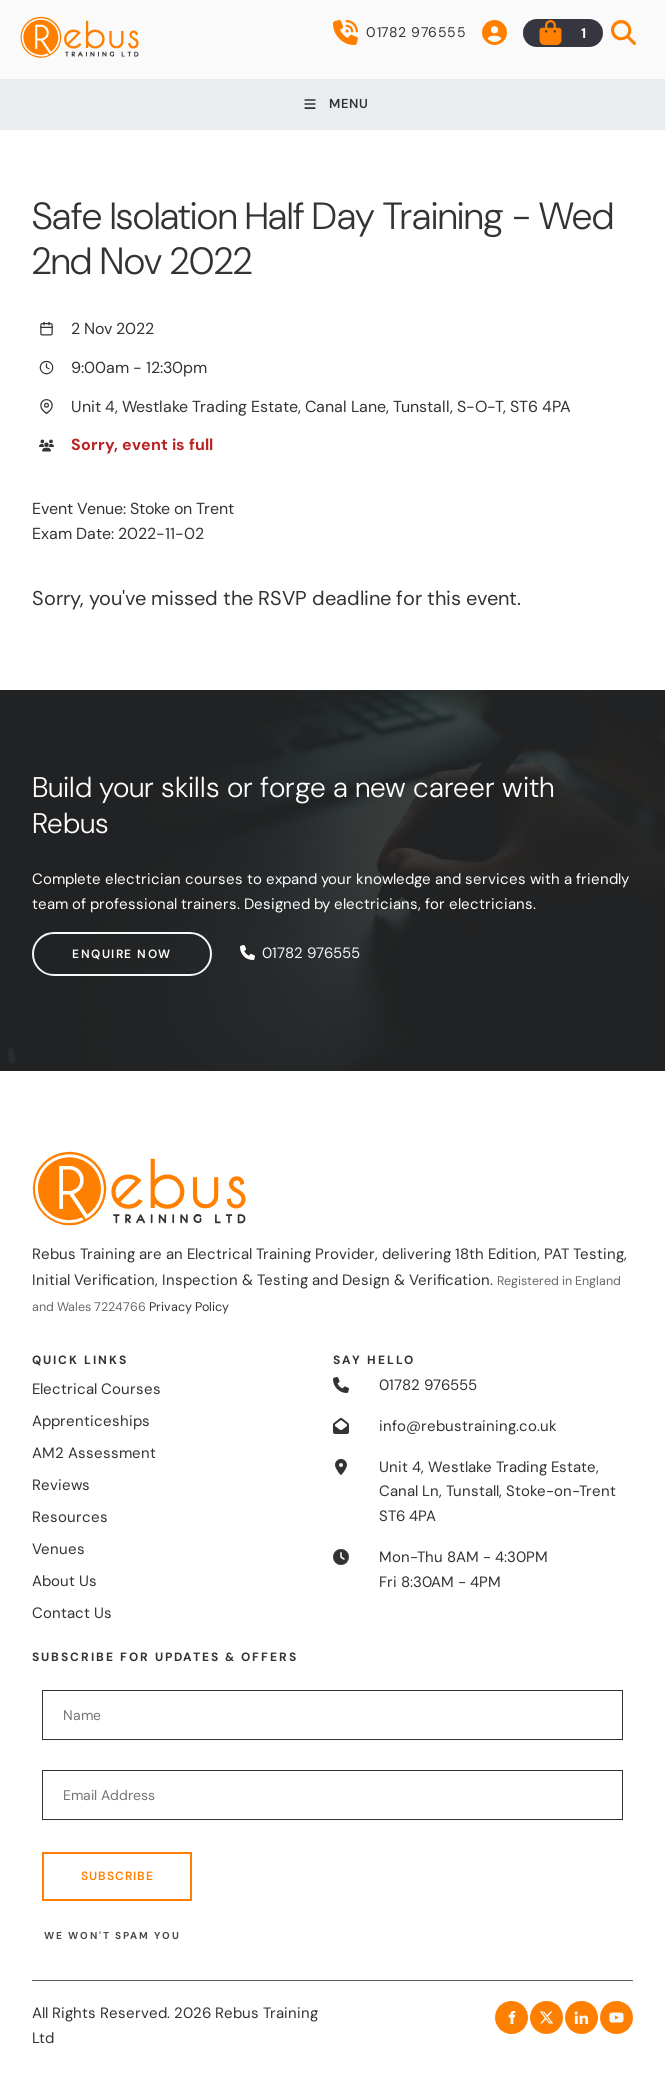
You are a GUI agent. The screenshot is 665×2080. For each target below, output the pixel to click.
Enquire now (82, 944)
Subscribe (117, 1876)
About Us (64, 1581)
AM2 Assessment (94, 1453)
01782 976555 (399, 32)
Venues (58, 1549)
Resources (70, 1517)
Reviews (61, 1485)
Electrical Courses (96, 1389)
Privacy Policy (189, 1307)
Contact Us (72, 1613)
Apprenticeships (91, 1421)
